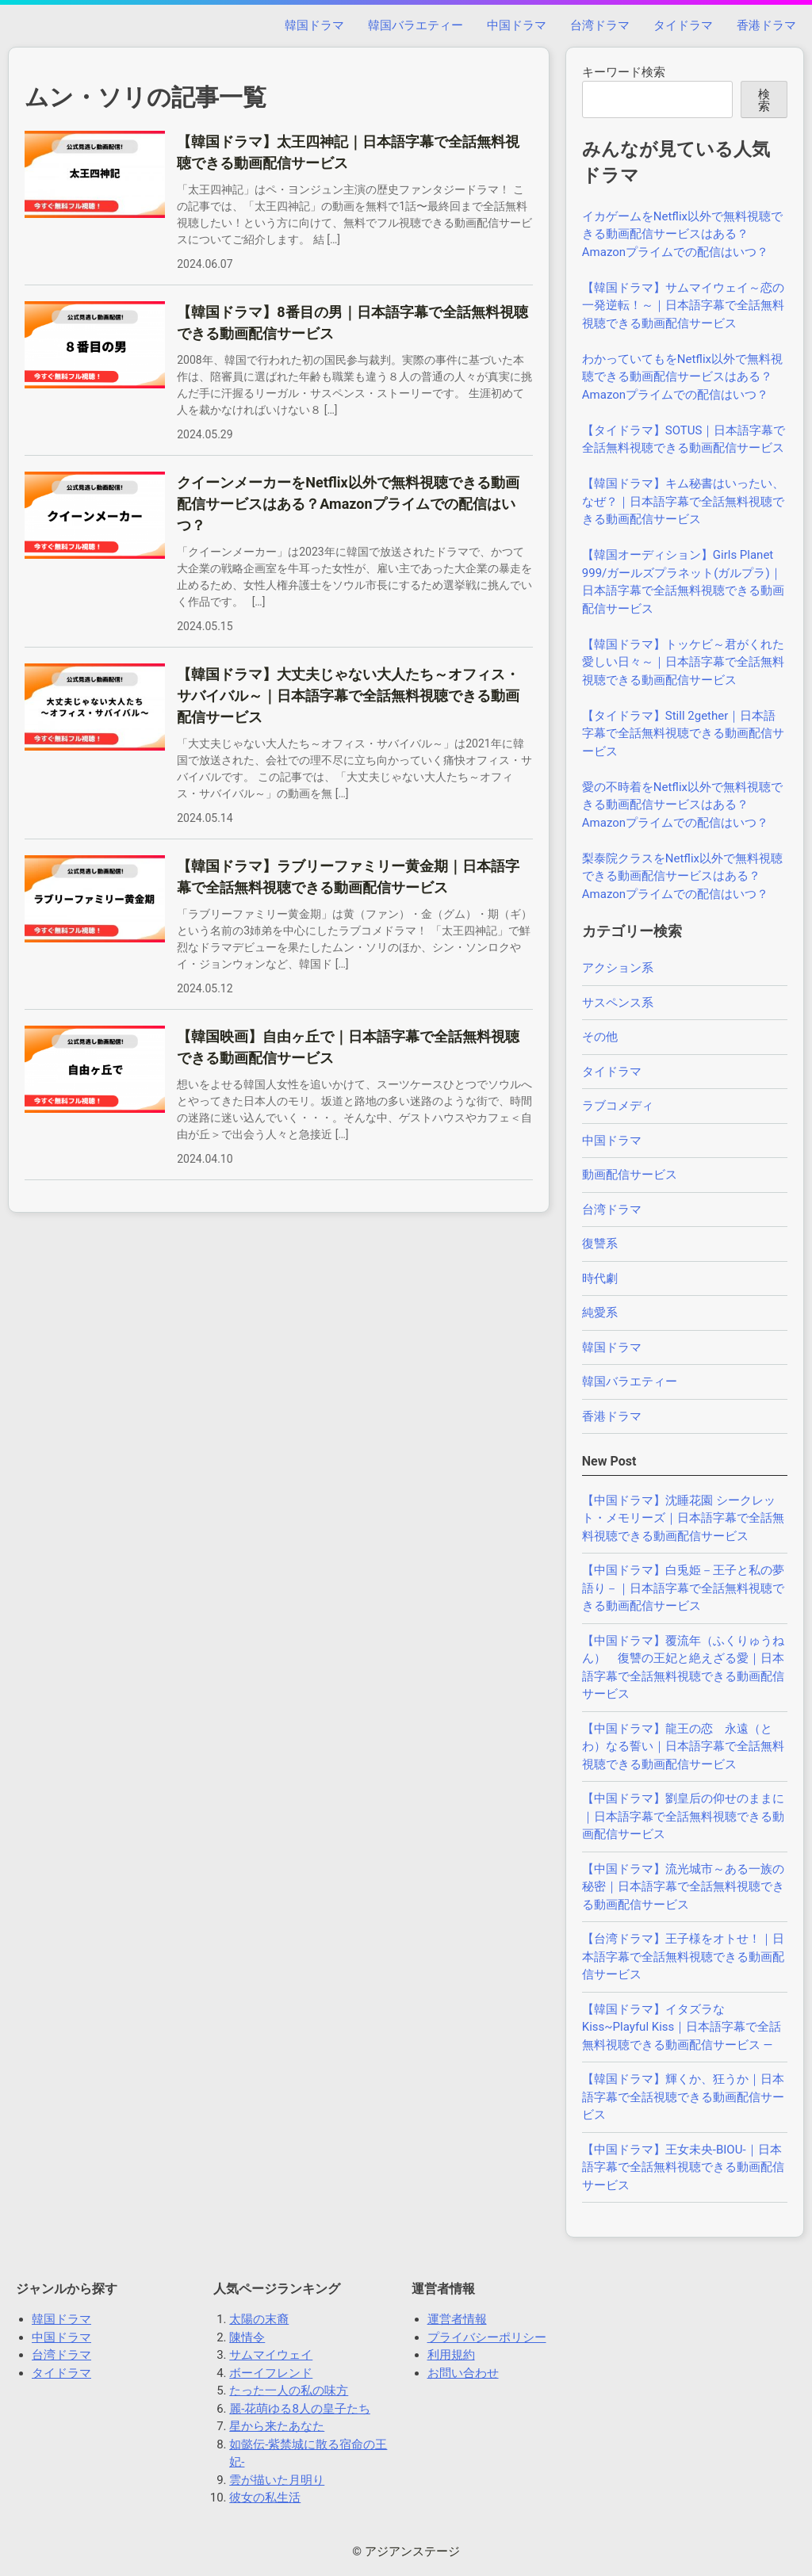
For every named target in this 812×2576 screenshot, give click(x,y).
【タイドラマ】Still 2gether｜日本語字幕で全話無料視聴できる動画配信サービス (683, 734)
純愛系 (600, 1312)
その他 (600, 1037)
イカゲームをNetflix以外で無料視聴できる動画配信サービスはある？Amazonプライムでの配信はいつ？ (682, 234)
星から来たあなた (276, 2426)
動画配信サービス (629, 1175)
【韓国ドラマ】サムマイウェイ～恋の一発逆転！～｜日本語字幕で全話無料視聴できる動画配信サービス (683, 306)
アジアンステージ (412, 2551)
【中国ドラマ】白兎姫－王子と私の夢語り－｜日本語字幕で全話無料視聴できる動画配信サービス (683, 1588)
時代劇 (600, 1278)
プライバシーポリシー (486, 2337)
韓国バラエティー (415, 25)
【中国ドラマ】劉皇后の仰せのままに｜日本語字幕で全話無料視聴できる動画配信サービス (683, 1816)
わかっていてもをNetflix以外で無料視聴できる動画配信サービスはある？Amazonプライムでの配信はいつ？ (682, 377)
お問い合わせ (463, 2373)
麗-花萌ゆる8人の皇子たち (299, 2409)
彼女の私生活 (265, 2497)
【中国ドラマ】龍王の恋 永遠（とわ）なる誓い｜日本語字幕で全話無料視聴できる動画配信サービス (683, 1746)
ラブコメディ (617, 1106)
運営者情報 (457, 2319)
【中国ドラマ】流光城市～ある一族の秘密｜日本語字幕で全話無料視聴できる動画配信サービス (683, 1887)
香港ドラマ (766, 25)
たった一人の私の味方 (288, 2390)
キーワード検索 (623, 72)
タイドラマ (683, 25)
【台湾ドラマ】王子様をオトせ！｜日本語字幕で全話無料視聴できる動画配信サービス (683, 1957)
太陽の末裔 (259, 2319)
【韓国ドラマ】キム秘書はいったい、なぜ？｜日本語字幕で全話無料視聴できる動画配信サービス (683, 501)
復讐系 (600, 1243)
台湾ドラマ (600, 25)
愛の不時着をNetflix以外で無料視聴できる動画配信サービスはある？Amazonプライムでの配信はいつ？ (682, 805)
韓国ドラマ (314, 25)
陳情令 (247, 2337)
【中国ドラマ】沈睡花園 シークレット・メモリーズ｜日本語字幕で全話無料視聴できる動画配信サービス (683, 1518)
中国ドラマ (516, 25)
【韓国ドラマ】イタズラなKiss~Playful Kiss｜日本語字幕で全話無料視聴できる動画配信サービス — (682, 2027)
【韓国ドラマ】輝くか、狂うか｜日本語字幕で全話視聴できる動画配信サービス (683, 2097)
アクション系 (617, 968)
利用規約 (451, 2355)
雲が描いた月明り (276, 2480)
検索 (764, 100)
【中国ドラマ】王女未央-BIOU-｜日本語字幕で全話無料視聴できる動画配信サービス (683, 2167)
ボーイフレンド (270, 2373)
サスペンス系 (617, 1003)
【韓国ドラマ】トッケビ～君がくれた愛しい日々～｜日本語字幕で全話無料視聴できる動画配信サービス (683, 662)
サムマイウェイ (270, 2355)
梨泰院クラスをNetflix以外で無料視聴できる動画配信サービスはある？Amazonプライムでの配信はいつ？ (682, 876)
